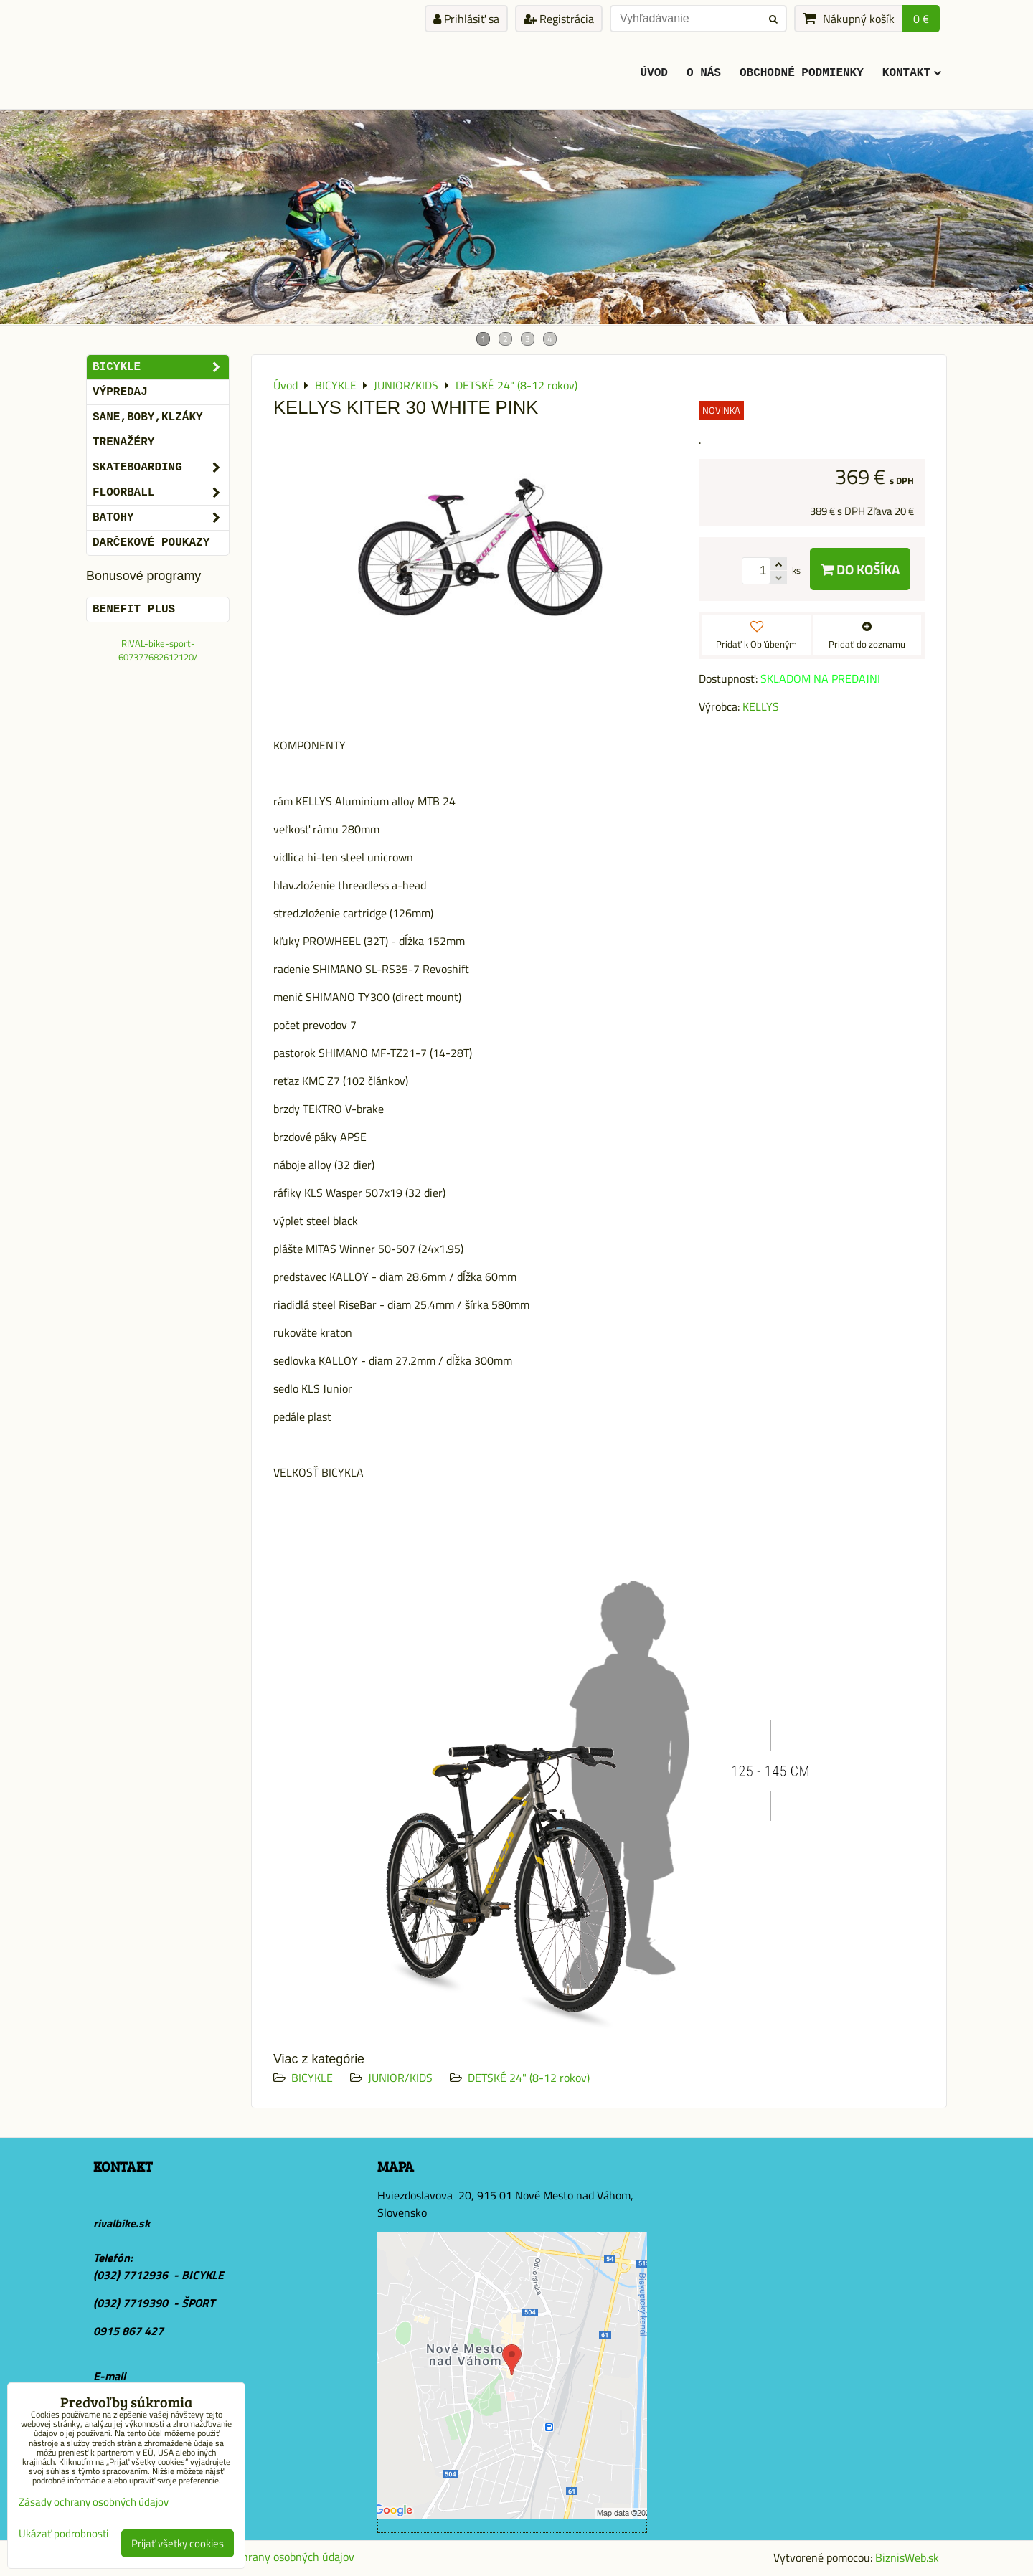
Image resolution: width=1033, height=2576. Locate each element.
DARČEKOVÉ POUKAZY (151, 542)
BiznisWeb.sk (907, 2557)
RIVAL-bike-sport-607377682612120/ (157, 650)
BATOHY (161, 518)
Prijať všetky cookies (177, 2543)
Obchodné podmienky (802, 73)
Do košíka (860, 569)
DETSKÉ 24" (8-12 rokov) (529, 2077)
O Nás (704, 73)
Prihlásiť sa (466, 18)
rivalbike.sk (121, 2223)
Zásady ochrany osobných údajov (274, 2556)
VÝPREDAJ (120, 392)
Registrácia (559, 18)
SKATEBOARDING (161, 467)
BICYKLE (312, 2077)
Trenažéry (123, 442)
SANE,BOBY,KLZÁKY (148, 417)
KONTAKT (911, 73)
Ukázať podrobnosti (63, 2534)
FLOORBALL (161, 492)
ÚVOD (654, 73)
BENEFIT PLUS (134, 609)
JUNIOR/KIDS (400, 2077)
